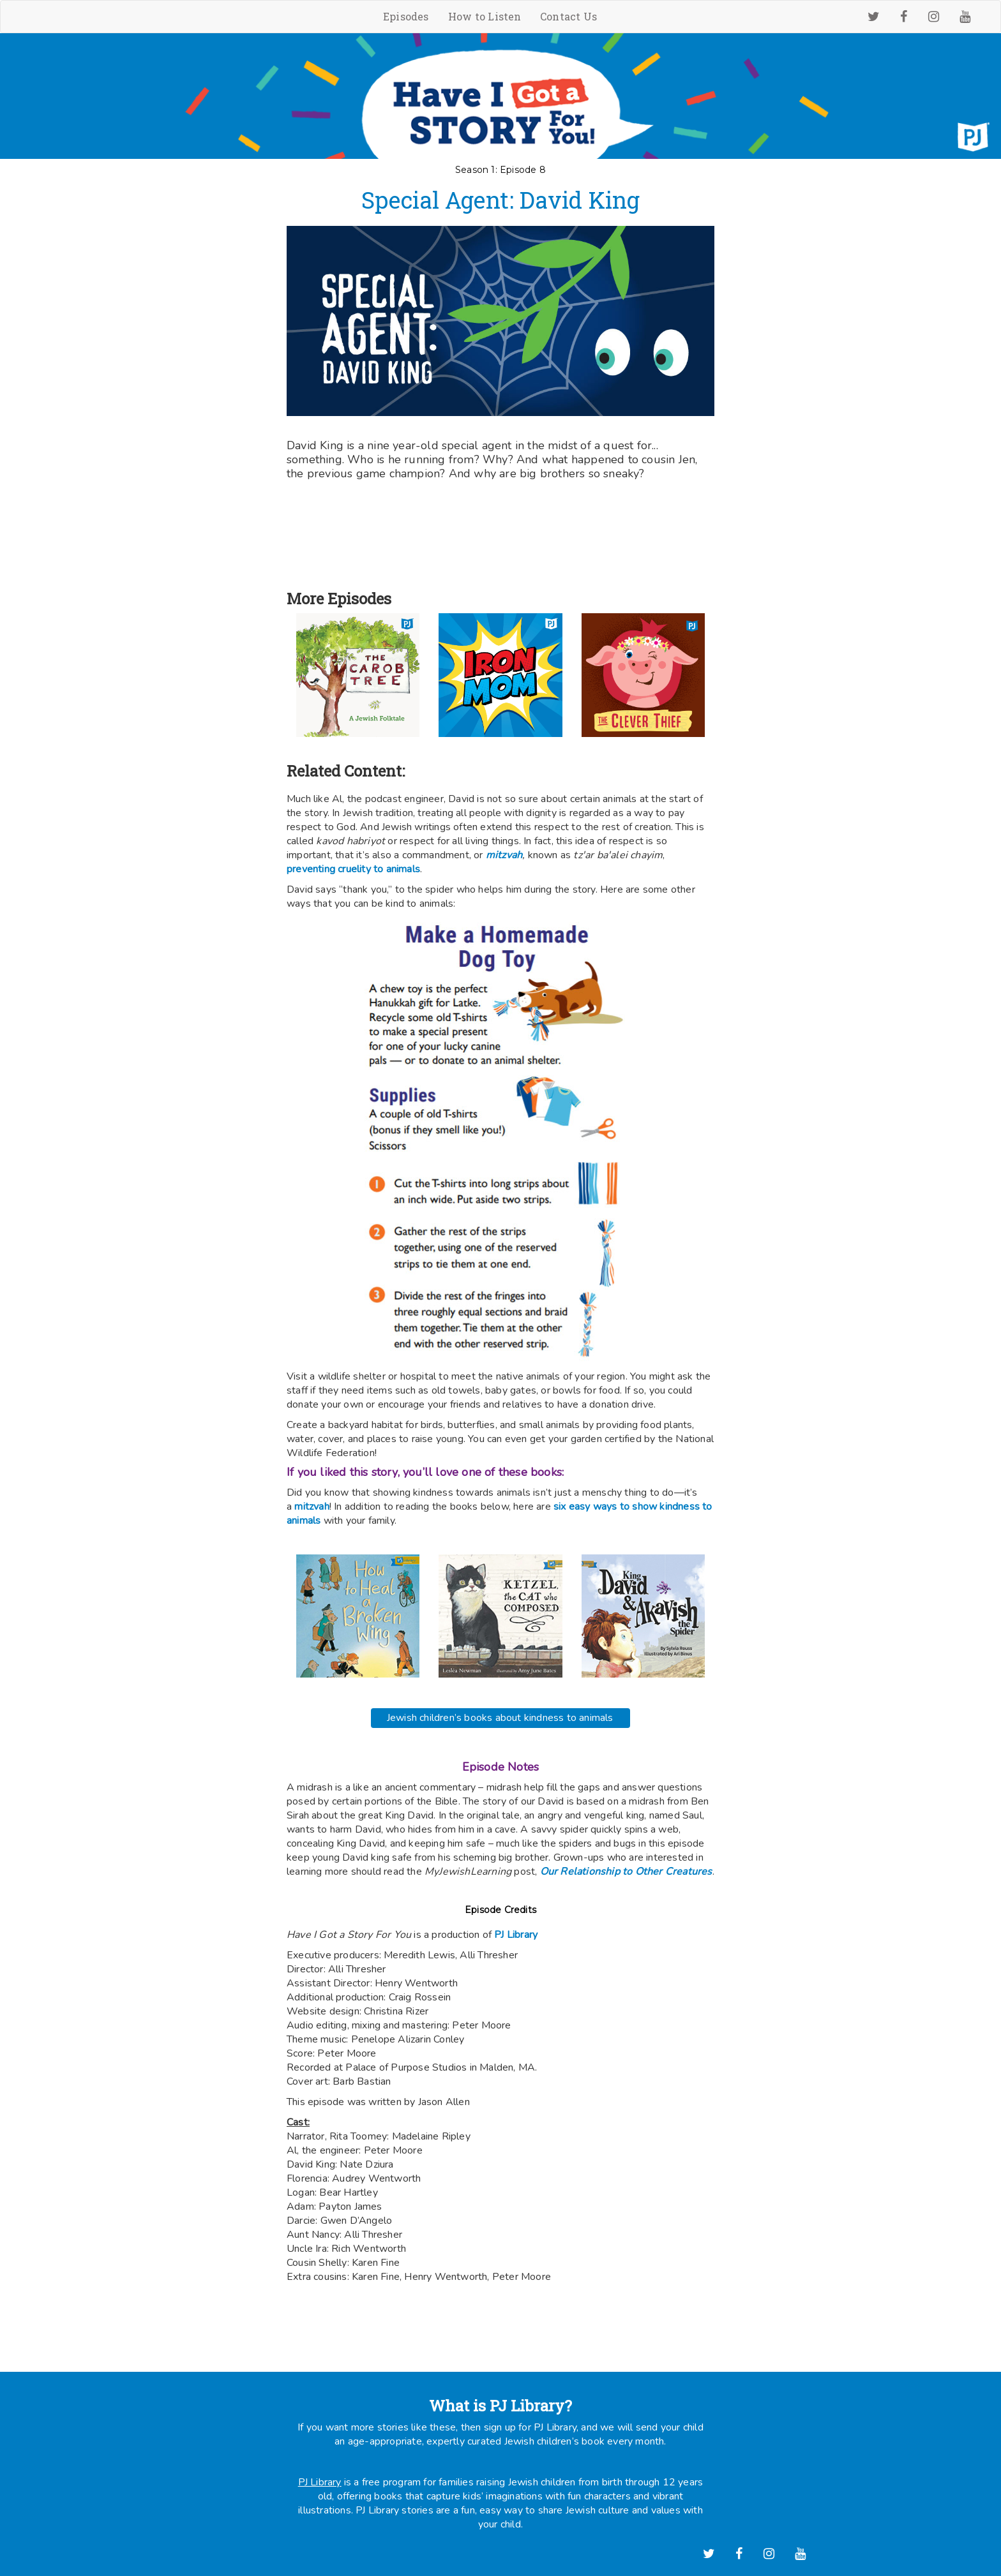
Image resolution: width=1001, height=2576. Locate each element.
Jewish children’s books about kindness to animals (500, 1714)
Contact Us (568, 16)
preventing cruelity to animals (353, 869)
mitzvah (311, 1507)
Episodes (406, 16)
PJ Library (516, 1931)
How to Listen (485, 16)
